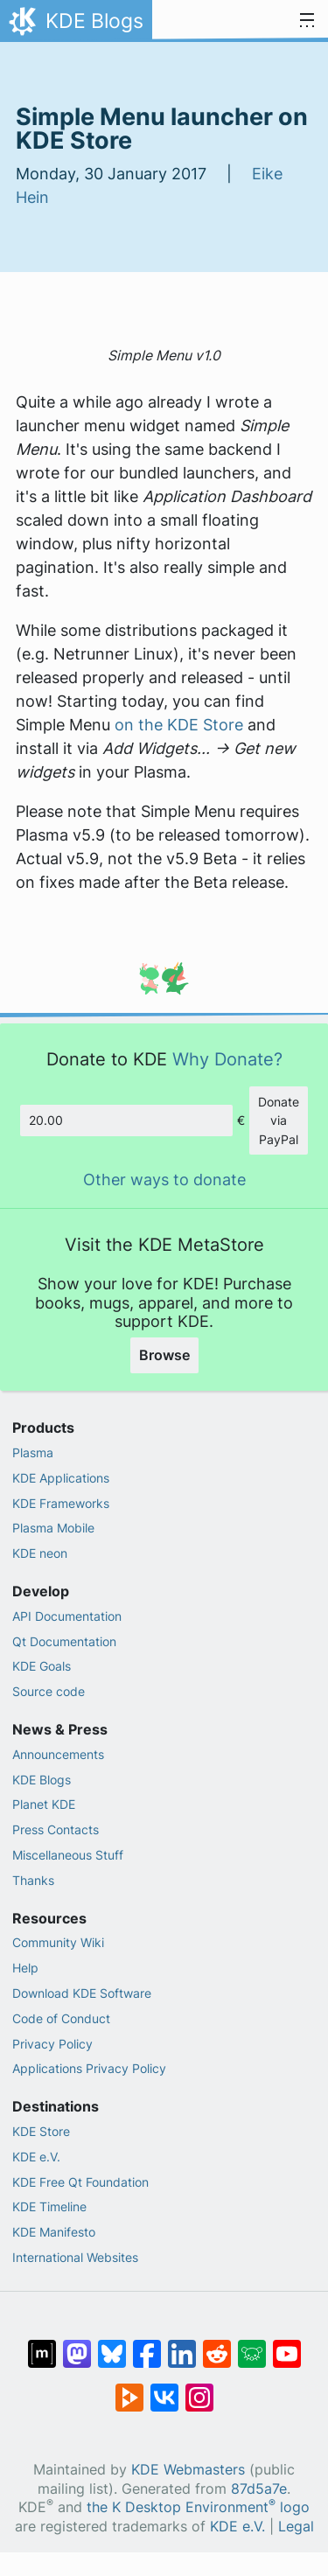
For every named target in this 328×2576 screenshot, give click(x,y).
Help (25, 1967)
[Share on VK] (164, 2389)
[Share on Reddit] (217, 2345)
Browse (164, 1355)
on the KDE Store (179, 725)
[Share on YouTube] (287, 2345)
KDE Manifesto (53, 2231)
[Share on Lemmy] (252, 2345)
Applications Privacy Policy (89, 2068)
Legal (296, 2526)
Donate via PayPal (278, 1120)
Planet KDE (43, 1804)
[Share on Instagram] (199, 2389)
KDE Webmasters (188, 2469)
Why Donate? (227, 1059)
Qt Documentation (64, 1641)
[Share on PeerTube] (129, 2389)
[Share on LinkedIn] (182, 2345)
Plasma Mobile (53, 1527)
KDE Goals (41, 1665)
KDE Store (41, 2131)
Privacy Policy (52, 2043)
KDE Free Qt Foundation (80, 2182)
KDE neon (39, 1553)
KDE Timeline (49, 2206)
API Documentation (67, 1616)
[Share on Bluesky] (112, 2345)
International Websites (75, 2257)
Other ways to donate (164, 1179)
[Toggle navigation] (307, 21)
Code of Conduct (61, 2018)
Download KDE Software (81, 1993)
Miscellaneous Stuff (67, 1854)
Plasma (32, 1452)
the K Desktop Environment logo (198, 2507)
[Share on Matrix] (42, 2345)
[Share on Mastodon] (77, 2345)
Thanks (33, 1880)
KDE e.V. (36, 2156)
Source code (48, 1691)
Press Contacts (55, 1829)
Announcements (58, 1754)
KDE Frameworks (60, 1503)
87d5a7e (259, 2489)
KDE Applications (60, 1477)
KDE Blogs (41, 1779)
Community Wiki (58, 1942)
